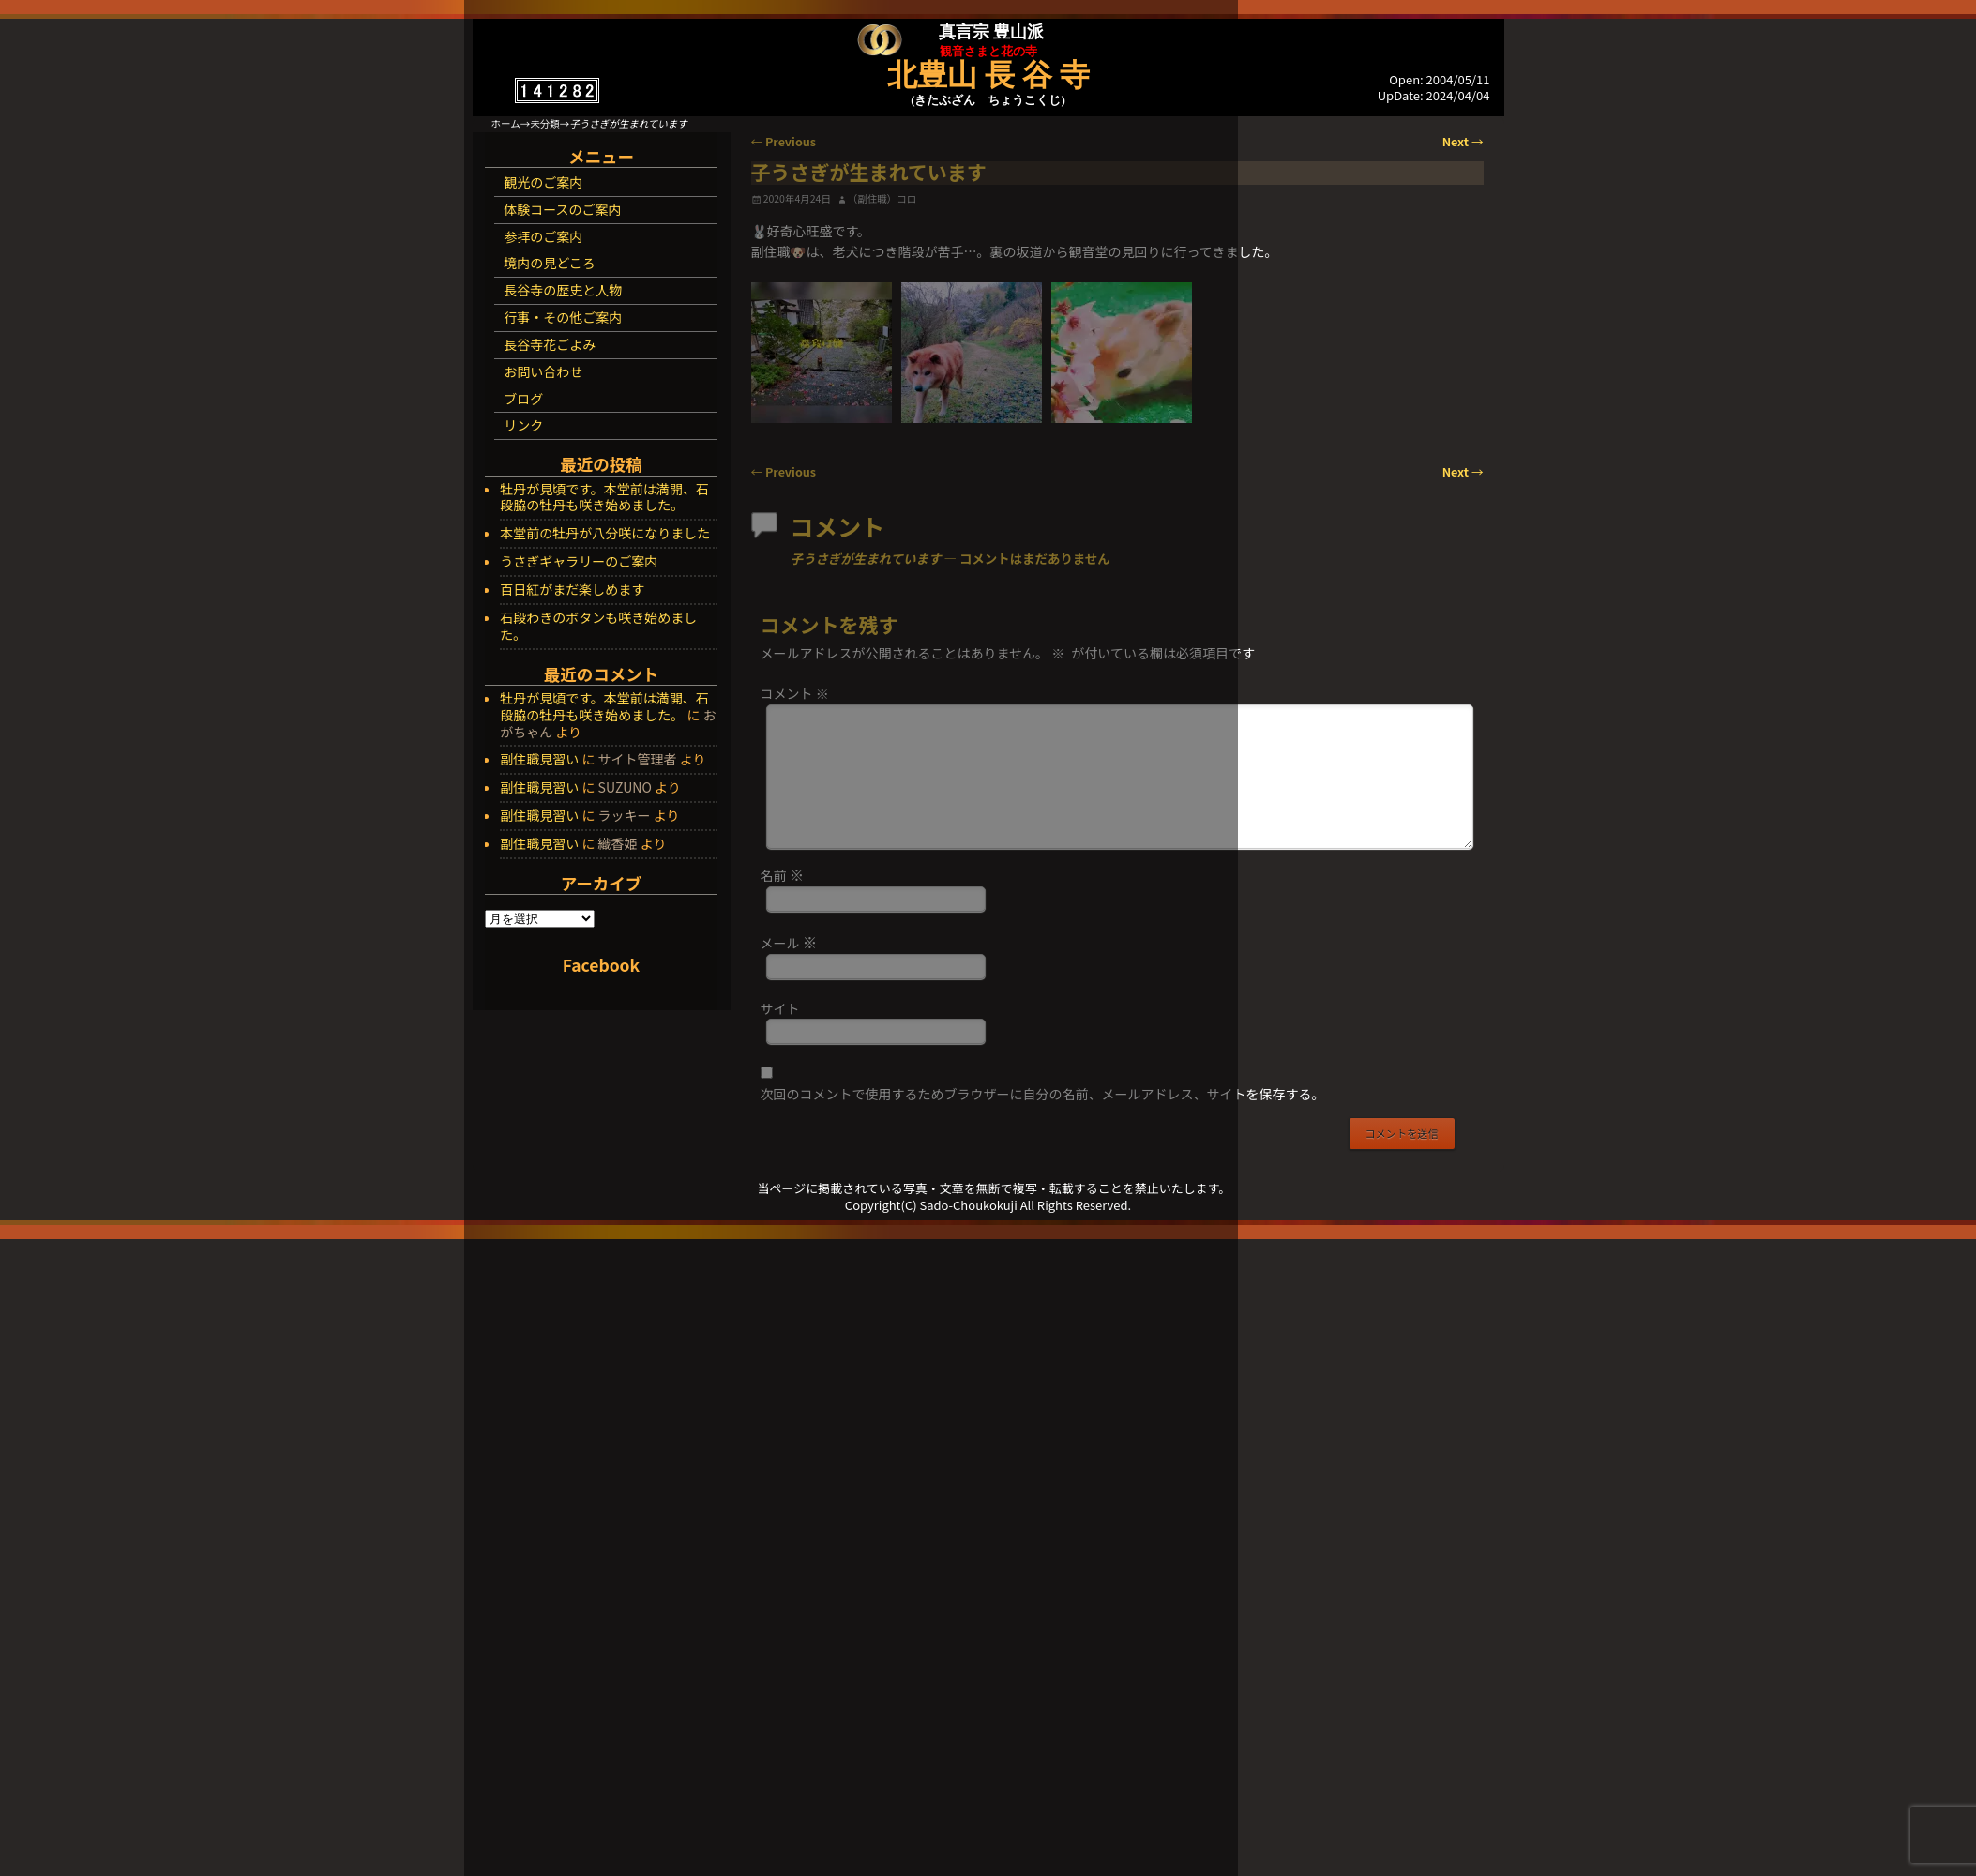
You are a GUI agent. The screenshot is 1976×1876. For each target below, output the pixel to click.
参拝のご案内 (543, 236)
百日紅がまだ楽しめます (572, 590)
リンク (523, 425)
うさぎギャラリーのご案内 (578, 561)
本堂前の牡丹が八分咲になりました (605, 533)
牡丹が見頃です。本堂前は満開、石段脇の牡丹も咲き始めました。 (604, 498)
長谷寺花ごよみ (550, 344)
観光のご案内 (543, 182)
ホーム (505, 123)
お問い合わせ (543, 371)
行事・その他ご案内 (563, 317)
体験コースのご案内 (562, 209)
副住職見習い (539, 758)
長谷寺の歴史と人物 (563, 289)
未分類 (545, 123)
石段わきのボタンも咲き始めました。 (598, 626)
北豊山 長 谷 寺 (988, 75)
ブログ (523, 398)
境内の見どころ (550, 262)
